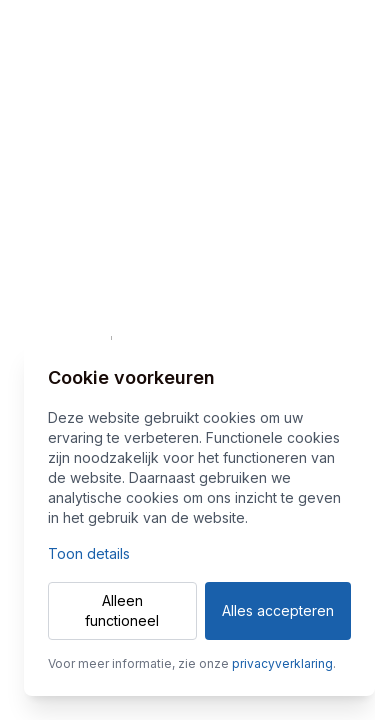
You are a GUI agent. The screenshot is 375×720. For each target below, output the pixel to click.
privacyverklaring (282, 663)
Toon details (89, 553)
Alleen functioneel (122, 610)
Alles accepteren (278, 610)
